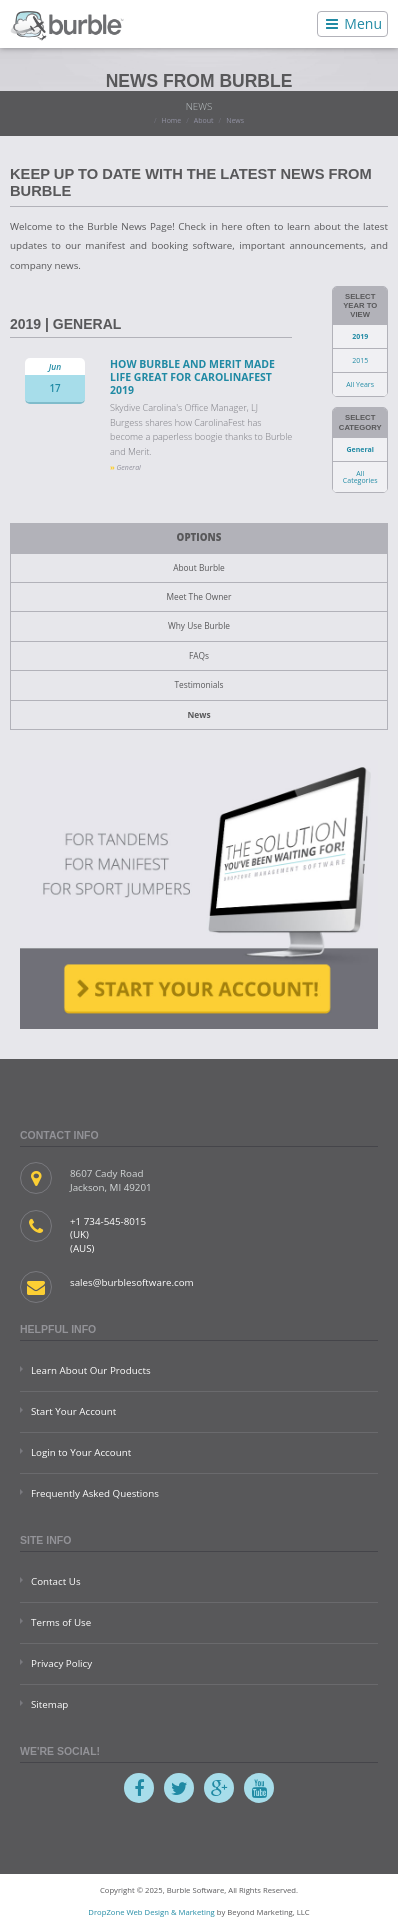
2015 (360, 360)
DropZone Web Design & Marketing (151, 1912)
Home (171, 120)
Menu (352, 23)
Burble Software (67, 24)
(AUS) (82, 1248)
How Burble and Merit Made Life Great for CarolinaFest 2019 (192, 376)
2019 (360, 336)
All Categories (360, 477)
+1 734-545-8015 (108, 1221)
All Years (360, 384)
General (359, 449)
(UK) (79, 1234)
